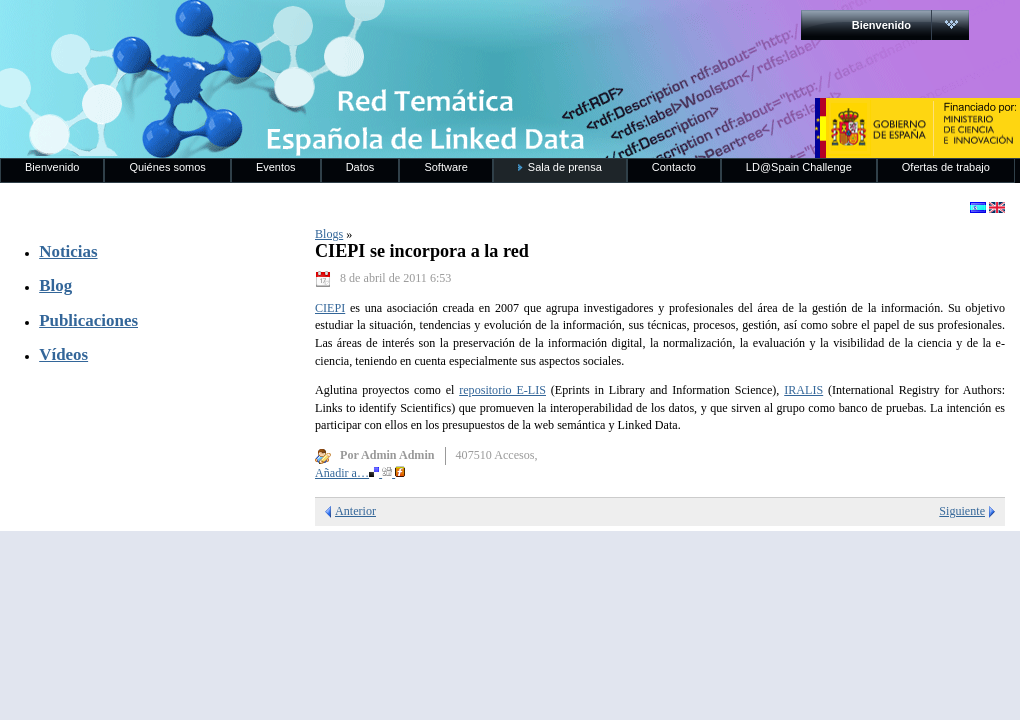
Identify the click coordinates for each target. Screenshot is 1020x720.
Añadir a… (360, 473)
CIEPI (330, 308)
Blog (55, 285)
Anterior (355, 511)
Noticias (68, 251)
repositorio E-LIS (502, 390)
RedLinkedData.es (209, 30)
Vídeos (63, 354)
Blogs (329, 234)
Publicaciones (88, 320)
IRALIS (803, 390)
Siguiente (962, 511)
